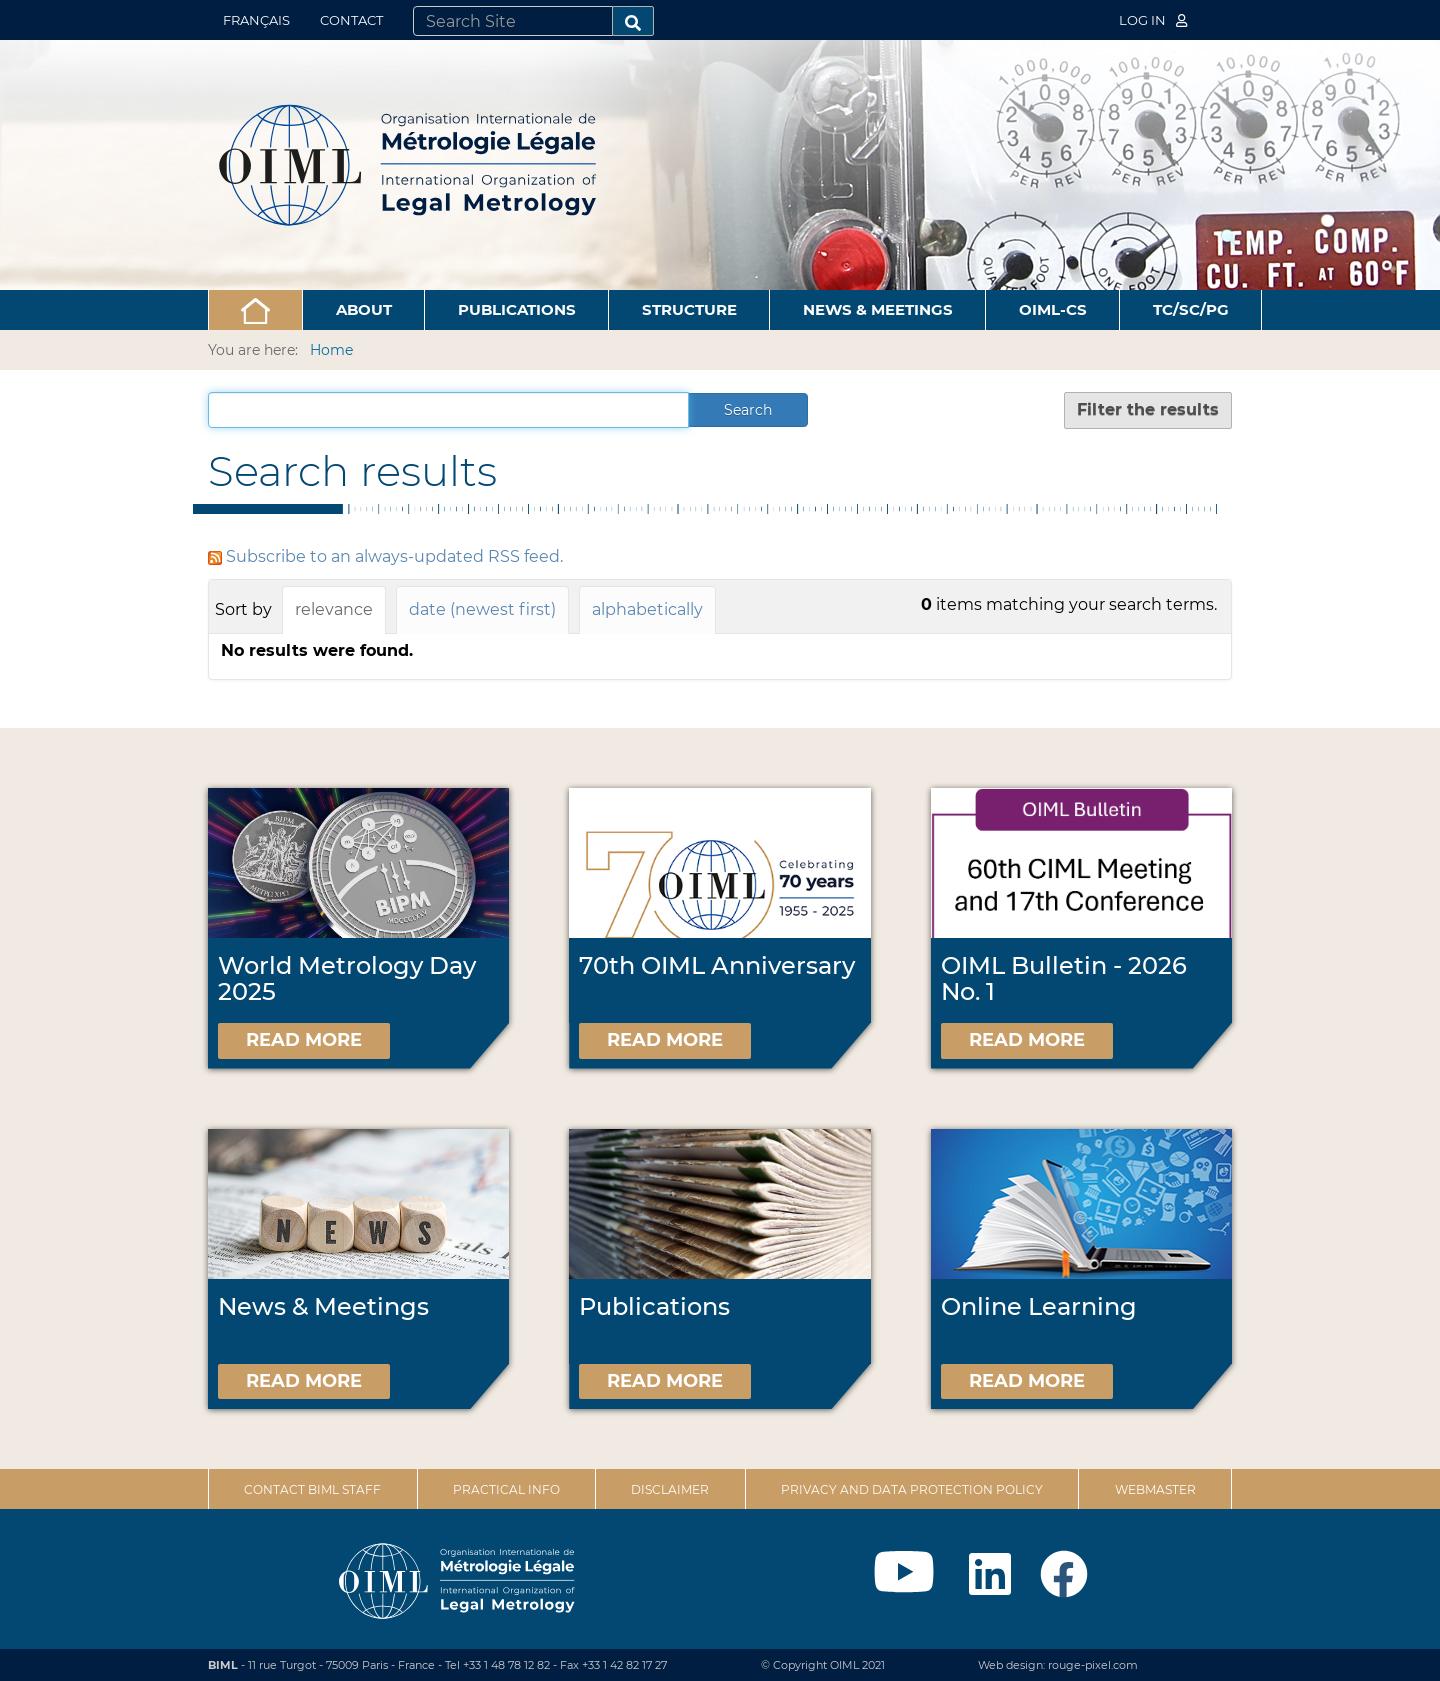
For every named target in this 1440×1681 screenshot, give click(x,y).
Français (256, 20)
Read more (304, 1040)
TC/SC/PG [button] (1191, 309)
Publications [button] (517, 309)
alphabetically (647, 609)
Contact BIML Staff (312, 1489)
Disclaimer (670, 1489)
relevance (334, 609)
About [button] (364, 309)
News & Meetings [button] (878, 309)
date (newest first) (482, 609)
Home (331, 350)
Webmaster (1155, 1489)
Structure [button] (689, 309)
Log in (1153, 20)
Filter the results (1148, 409)
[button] (255, 310)
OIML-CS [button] (1053, 309)
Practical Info (506, 1489)
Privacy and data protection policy (912, 1489)
